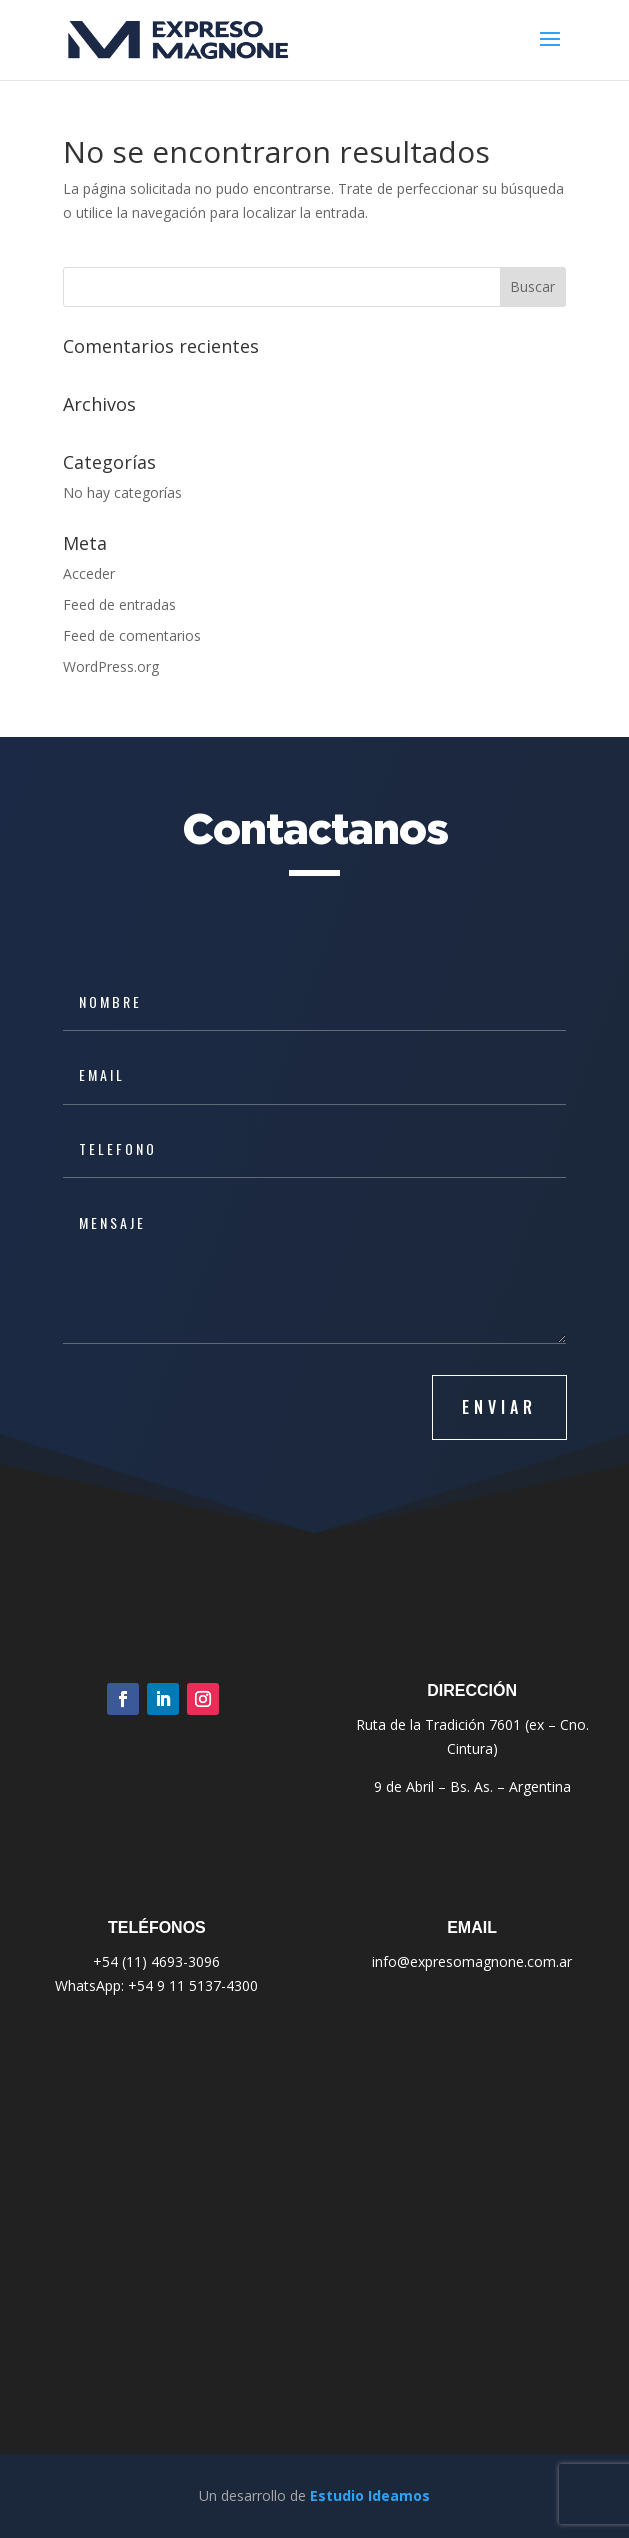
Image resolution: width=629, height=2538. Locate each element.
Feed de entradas (119, 604)
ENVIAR (499, 1407)
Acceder (89, 573)
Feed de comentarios (132, 635)
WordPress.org (111, 666)
